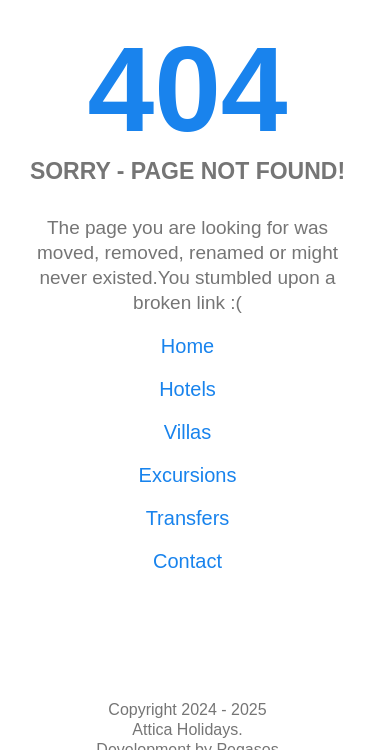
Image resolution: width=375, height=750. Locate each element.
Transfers (188, 518)
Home (187, 346)
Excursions (188, 475)
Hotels (187, 389)
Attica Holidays (185, 729)
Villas (187, 432)
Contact (187, 561)
